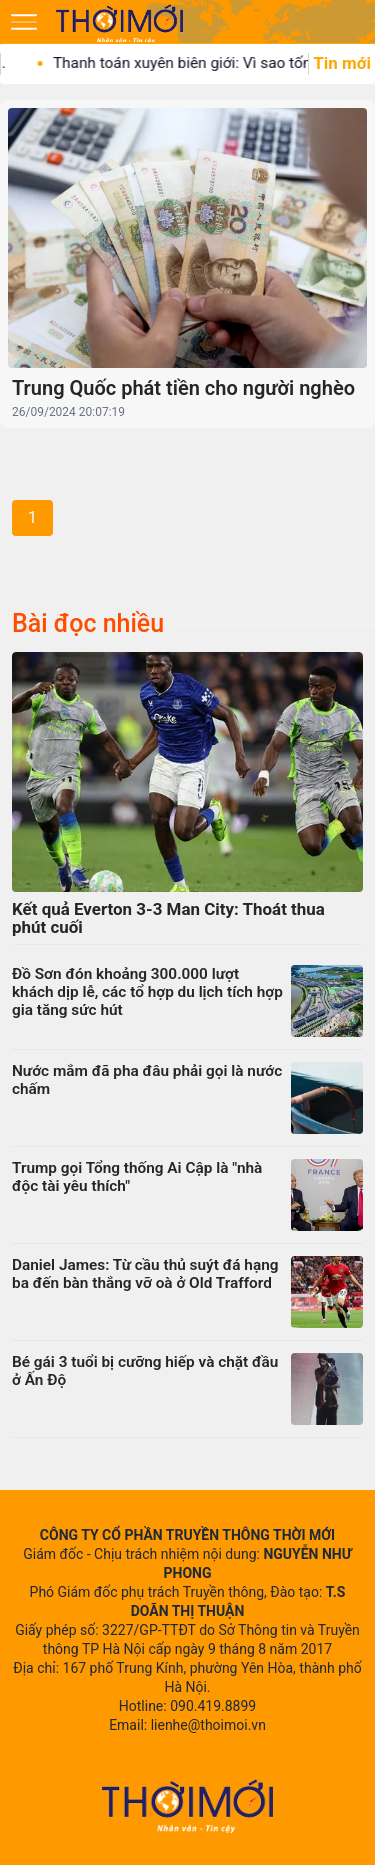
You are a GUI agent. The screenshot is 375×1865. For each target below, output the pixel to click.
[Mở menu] (24, 22)
